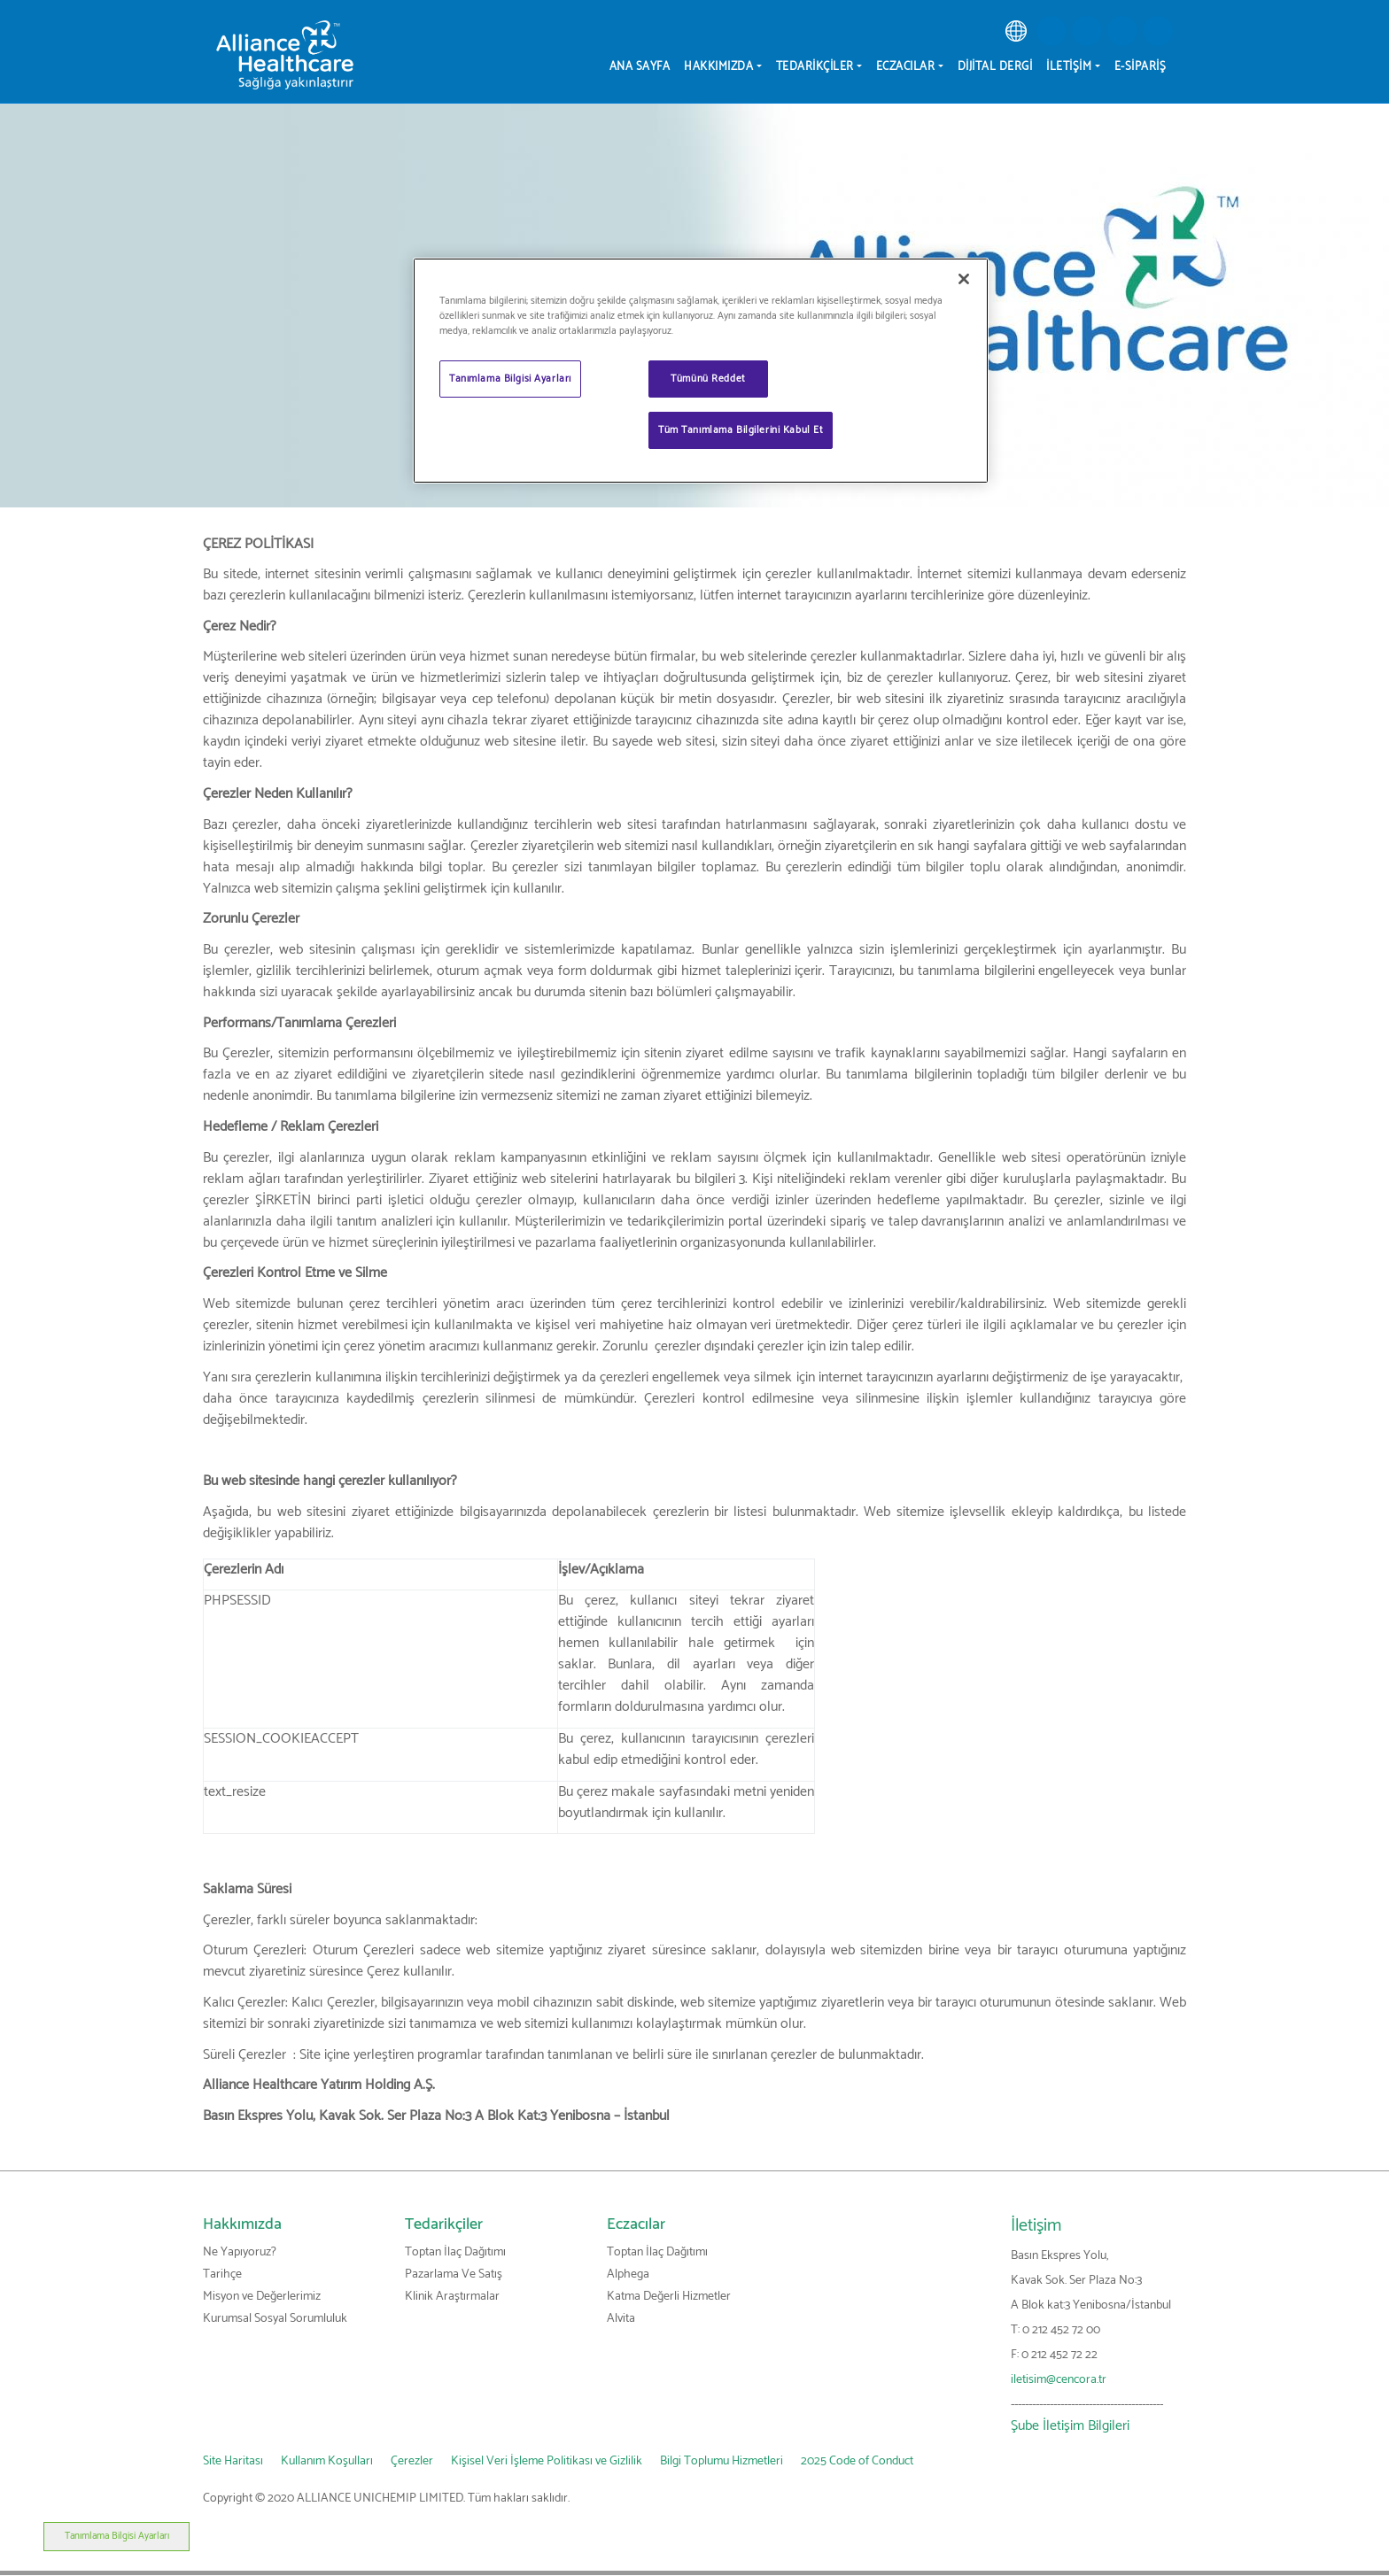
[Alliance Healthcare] (284, 54)
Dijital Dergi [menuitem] (995, 67)
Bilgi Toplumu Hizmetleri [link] (721, 2461)
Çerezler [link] (412, 2461)
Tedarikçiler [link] (444, 2224)
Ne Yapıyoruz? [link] (239, 2252)
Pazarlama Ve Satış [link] (453, 2274)
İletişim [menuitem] (1068, 67)
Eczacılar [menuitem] (905, 67)
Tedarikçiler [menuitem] (815, 67)
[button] (1051, 31)
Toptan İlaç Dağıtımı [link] (455, 2252)
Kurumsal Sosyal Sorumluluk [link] (275, 2319)
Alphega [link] (628, 2274)
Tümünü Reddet (708, 378)
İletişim (1036, 2225)
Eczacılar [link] (636, 2224)
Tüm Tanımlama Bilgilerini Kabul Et (740, 430)
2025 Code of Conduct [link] (857, 2461)
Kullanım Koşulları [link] (327, 2461)
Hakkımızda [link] (242, 2224)
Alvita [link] (621, 2319)
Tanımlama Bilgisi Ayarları (72, 2536)
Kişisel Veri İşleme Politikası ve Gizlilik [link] (546, 2461)
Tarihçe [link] (222, 2274)
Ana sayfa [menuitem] (640, 67)
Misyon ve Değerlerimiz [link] (262, 2296)
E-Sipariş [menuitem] (1140, 67)
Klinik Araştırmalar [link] (452, 2296)
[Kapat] (963, 278)
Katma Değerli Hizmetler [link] (669, 2296)
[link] (1016, 31)
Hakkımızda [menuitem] (718, 67)
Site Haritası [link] (233, 2461)
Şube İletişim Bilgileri (1070, 2426)
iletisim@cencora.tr (1058, 2380)
